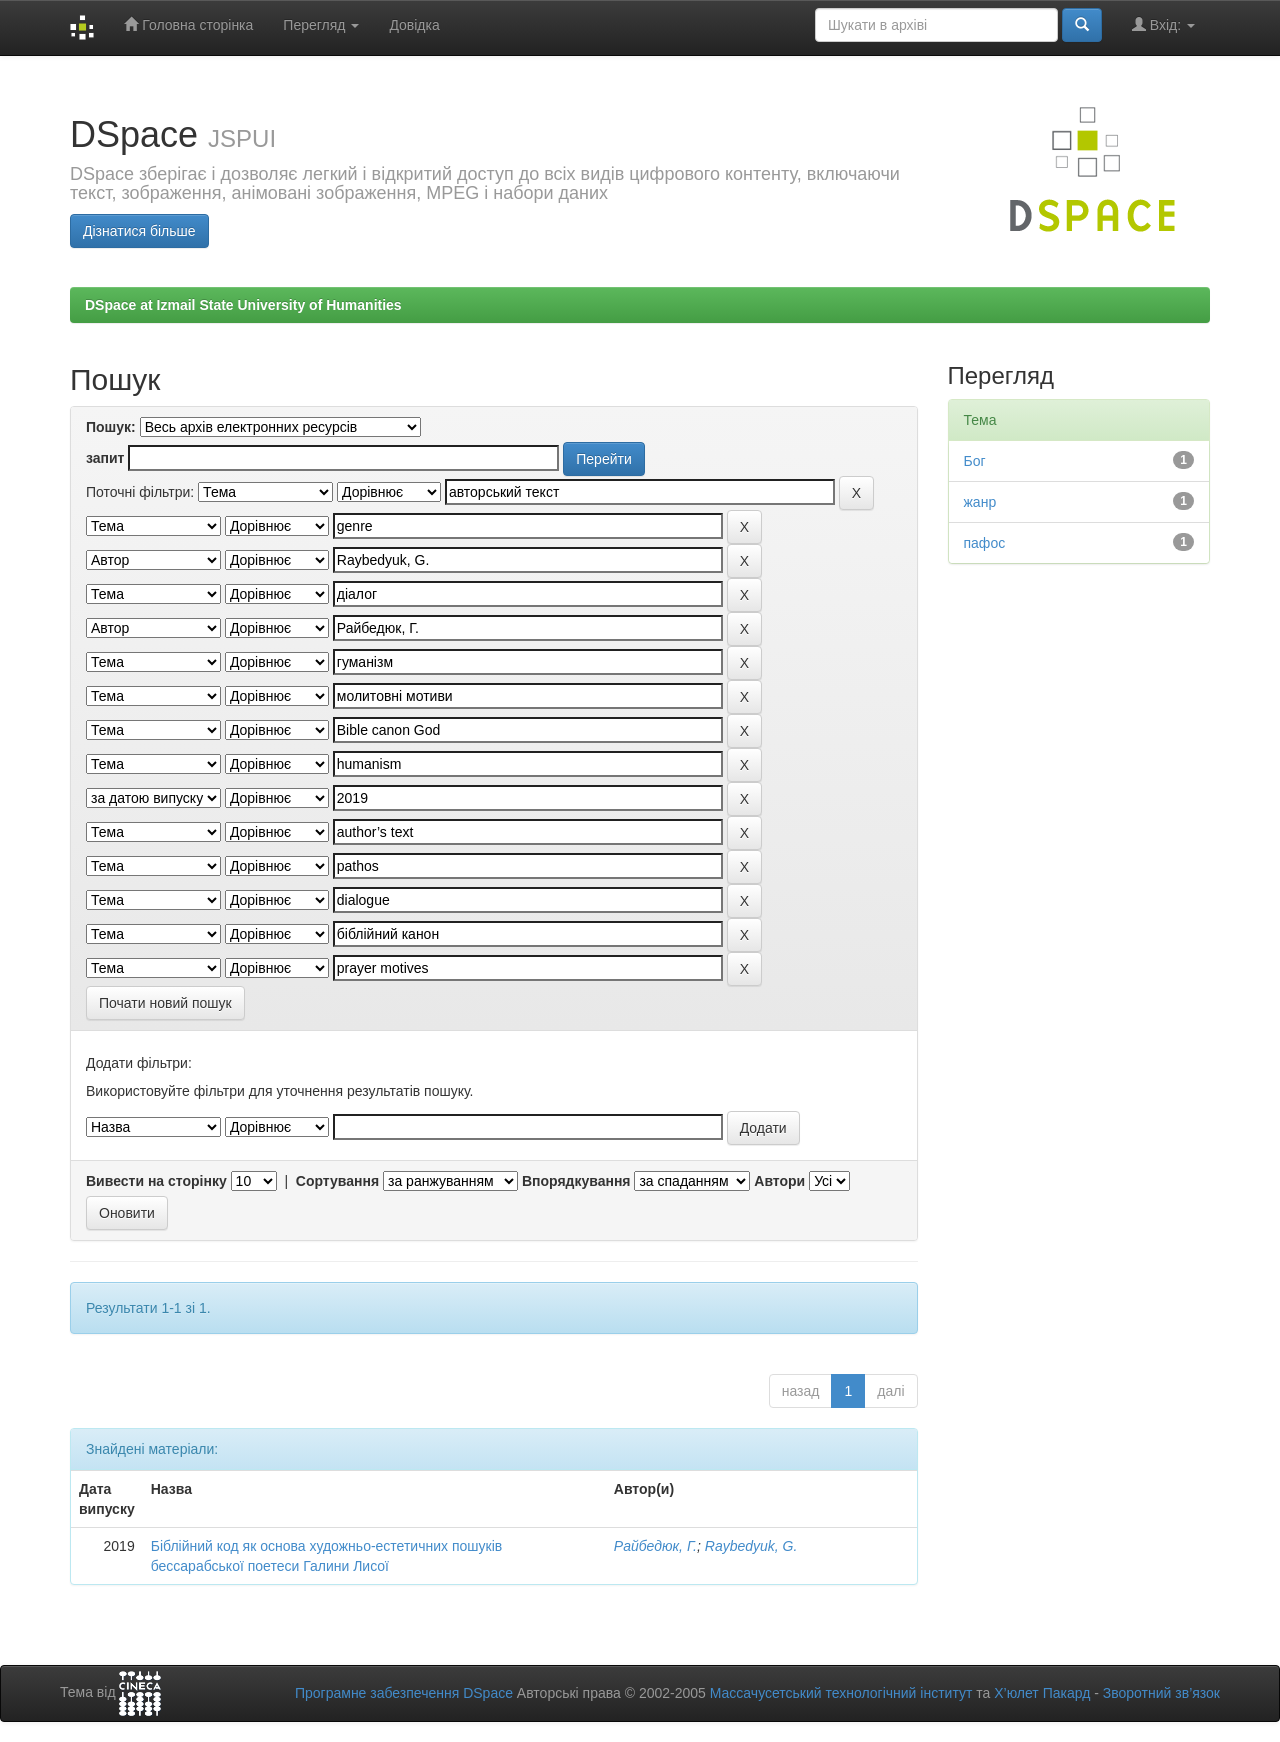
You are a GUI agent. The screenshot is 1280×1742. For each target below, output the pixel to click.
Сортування (337, 1181)
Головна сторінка (188, 24)
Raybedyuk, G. (751, 1546)
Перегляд (321, 25)
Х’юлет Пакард (1042, 1693)
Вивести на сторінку (156, 1181)
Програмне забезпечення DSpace (404, 1693)
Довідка (414, 25)
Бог (975, 461)
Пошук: (111, 427)
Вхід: (1163, 24)
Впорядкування (576, 1181)
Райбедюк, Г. (655, 1546)
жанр (980, 502)
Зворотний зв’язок (1161, 1693)
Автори (779, 1181)
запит (105, 458)
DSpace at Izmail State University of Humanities (243, 305)
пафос (985, 543)
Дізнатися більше (139, 231)
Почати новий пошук (165, 1003)
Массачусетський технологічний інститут (841, 1693)
